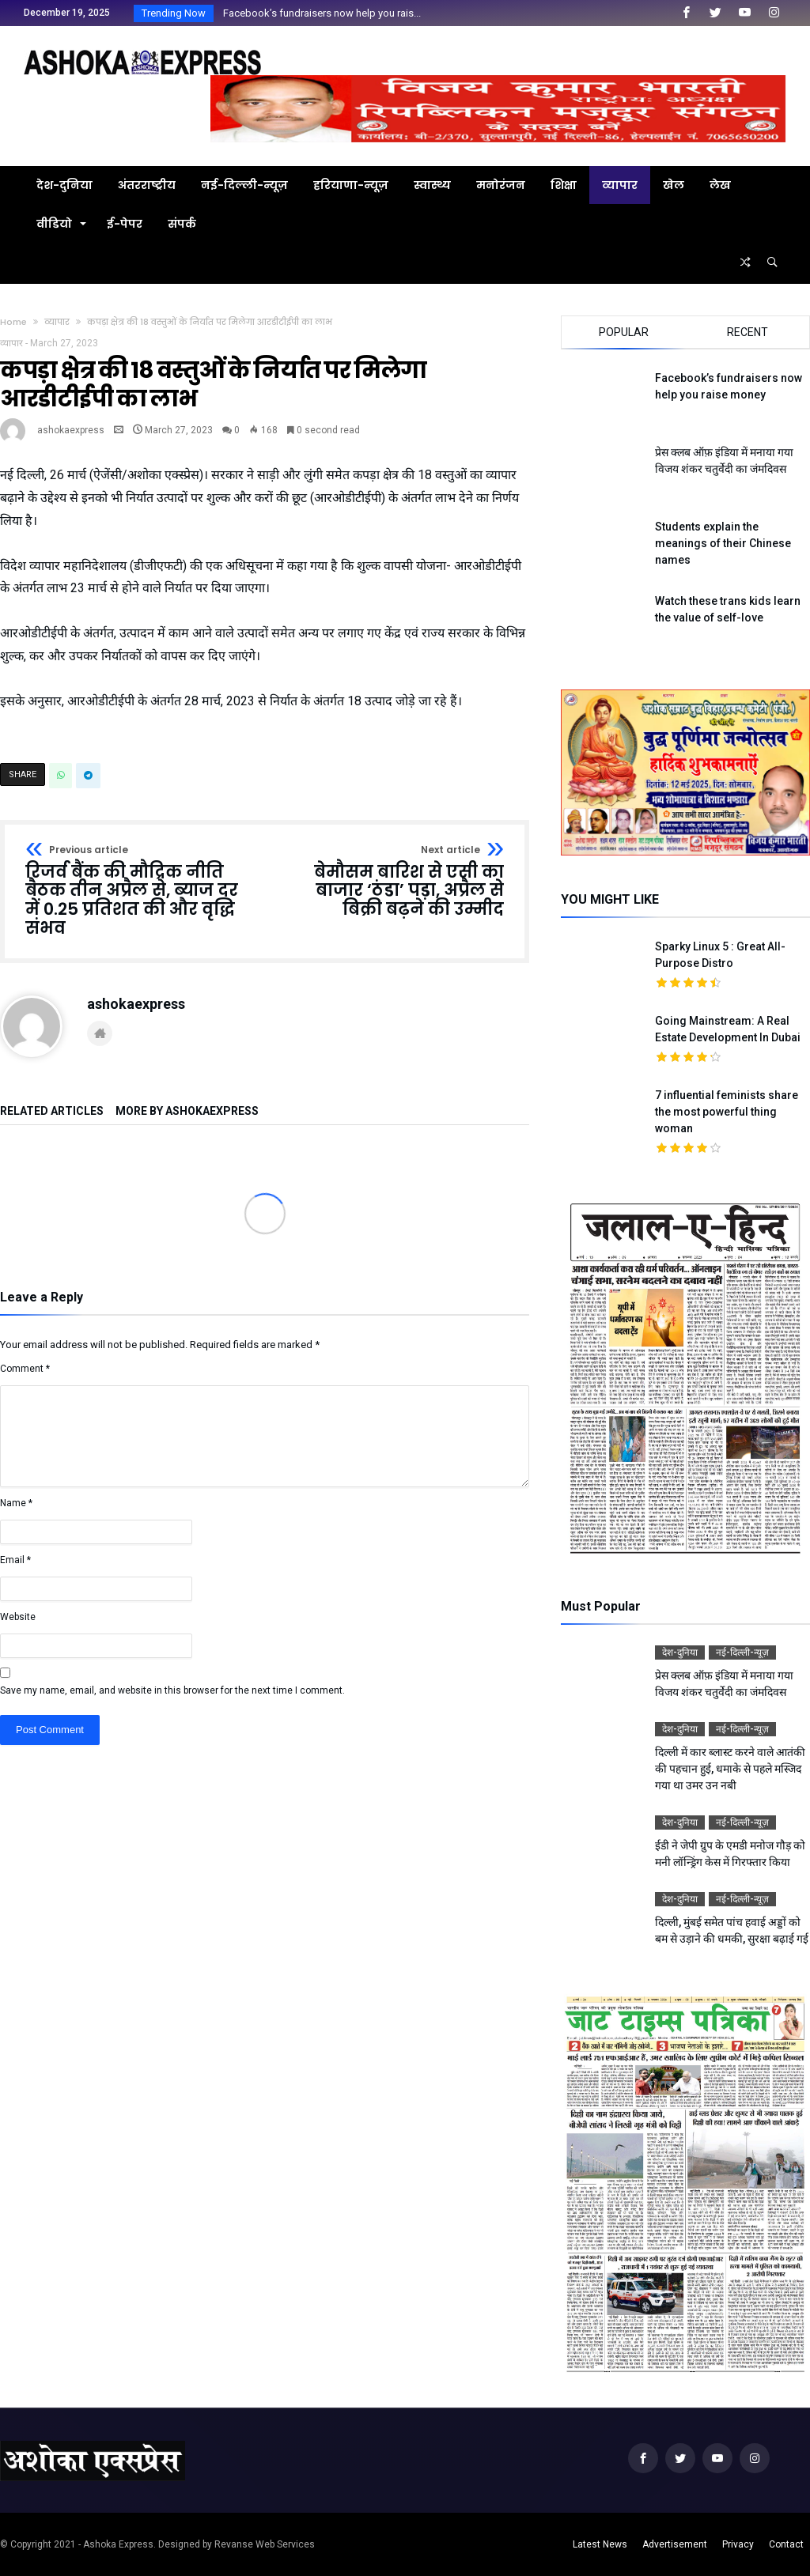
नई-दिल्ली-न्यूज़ (742, 1652)
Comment (25, 1368)
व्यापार (57, 321)
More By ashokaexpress (187, 1111)
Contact (786, 2544)
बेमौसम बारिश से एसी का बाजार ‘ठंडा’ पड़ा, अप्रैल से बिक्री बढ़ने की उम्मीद (390, 882)
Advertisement (674, 2544)
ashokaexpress (70, 430)
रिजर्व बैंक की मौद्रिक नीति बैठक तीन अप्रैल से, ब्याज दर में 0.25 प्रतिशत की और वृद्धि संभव (140, 891)
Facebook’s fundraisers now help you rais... (318, 13)
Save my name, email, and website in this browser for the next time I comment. (172, 1690)
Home (13, 321)
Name (16, 1503)
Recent (747, 332)
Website (18, 1616)
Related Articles (52, 1111)
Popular (624, 332)
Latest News (600, 2544)
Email (15, 1560)
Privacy (738, 2544)
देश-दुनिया (680, 1652)
